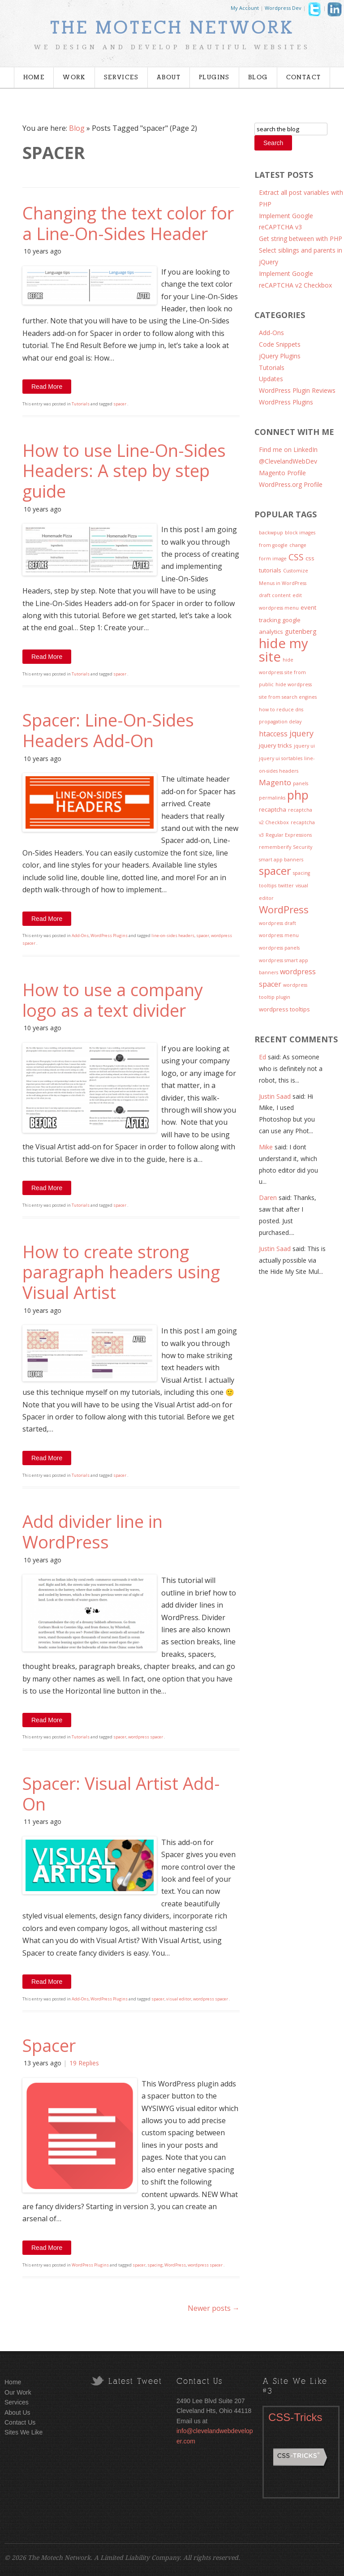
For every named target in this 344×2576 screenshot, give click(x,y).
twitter (286, 885)
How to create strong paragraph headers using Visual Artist (121, 1272)
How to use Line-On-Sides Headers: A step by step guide (124, 471)
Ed (262, 1057)
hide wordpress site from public (282, 672)
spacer (119, 404)
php (298, 795)
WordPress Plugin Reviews (297, 390)
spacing (155, 2265)
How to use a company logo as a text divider (112, 1000)
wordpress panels (279, 948)
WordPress (175, 2265)
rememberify (275, 847)
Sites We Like (23, 2432)
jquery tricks (275, 745)
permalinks (272, 798)
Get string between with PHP (300, 238)
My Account (245, 7)
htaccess (273, 734)
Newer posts (214, 2308)
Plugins (214, 77)
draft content (275, 595)
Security (302, 847)
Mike (266, 1147)
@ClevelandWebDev (288, 461)
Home (34, 77)
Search (273, 142)
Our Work (17, 2392)
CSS (296, 557)
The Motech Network (172, 28)
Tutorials (81, 404)
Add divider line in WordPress (92, 1531)
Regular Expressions (289, 835)
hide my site (283, 650)
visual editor (178, 1999)
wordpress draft (277, 923)
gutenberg (301, 631)
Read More (46, 386)
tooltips (267, 885)
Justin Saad (275, 1096)
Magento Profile (282, 473)
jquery (301, 733)
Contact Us (19, 2422)
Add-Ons (80, 935)
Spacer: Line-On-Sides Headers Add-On (108, 730)
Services (121, 77)
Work (74, 77)
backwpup (271, 532)
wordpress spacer (145, 1737)
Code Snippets (280, 344)
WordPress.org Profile (290, 484)
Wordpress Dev (283, 7)
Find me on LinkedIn (288, 449)
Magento (275, 782)
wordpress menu (279, 935)
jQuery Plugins (280, 356)
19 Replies (84, 2063)
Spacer (49, 2045)
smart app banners (281, 859)
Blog (258, 77)
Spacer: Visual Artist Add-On (121, 1793)
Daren (268, 1197)
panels (300, 783)
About (169, 77)
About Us (17, 2412)
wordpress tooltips (284, 1009)
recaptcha (272, 809)
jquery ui (304, 746)
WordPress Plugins (109, 935)
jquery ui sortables (280, 758)
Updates (271, 378)
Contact (303, 77)
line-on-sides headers (172, 935)
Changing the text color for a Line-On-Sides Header (128, 223)
